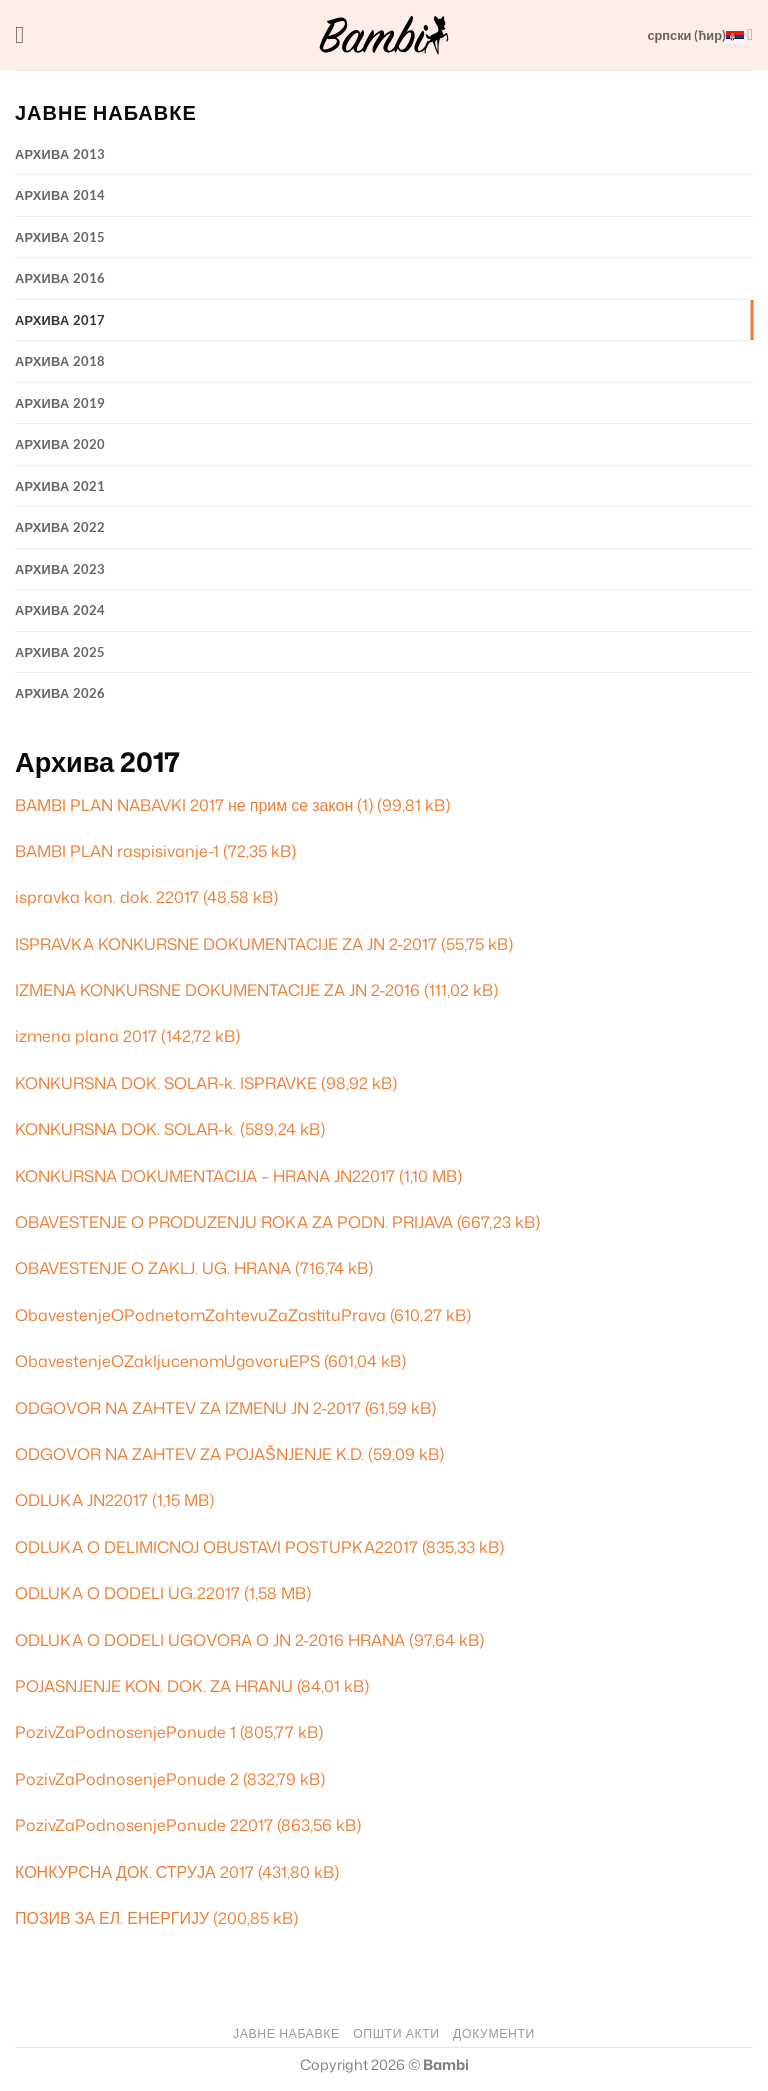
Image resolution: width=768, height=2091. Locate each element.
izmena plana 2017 (86, 1036)
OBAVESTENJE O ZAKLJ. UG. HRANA (153, 1268)
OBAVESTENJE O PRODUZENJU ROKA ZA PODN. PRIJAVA (234, 1222)
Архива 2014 (60, 195)
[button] (27, 34)
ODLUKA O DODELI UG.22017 (127, 1593)
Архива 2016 (60, 278)
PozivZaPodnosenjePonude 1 (125, 1732)
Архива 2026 (60, 693)
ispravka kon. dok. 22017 (107, 897)
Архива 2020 (60, 444)
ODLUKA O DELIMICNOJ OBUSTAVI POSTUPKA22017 (216, 1547)
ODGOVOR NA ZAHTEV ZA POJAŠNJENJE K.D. (189, 1454)
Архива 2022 (60, 527)
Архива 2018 (60, 361)
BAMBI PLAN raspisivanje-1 (117, 851)
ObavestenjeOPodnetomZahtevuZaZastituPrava (200, 1315)
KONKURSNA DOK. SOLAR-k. (125, 1129)
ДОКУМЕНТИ (494, 2033)
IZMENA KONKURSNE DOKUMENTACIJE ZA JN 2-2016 (217, 990)
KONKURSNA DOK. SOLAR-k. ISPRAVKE (166, 1083)
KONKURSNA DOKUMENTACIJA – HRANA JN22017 (205, 1176)
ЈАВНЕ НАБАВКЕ (286, 2033)
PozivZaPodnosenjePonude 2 (127, 1779)
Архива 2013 (60, 154)
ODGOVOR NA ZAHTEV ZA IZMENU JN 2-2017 (188, 1408)
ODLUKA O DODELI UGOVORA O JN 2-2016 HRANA (210, 1640)
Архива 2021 (60, 486)
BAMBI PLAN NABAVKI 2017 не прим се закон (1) (194, 805)
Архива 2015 (60, 237)
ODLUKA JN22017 (81, 1500)
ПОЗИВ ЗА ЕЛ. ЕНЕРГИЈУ (112, 1918)
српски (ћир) (700, 34)
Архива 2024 (60, 610)
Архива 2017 (60, 320)
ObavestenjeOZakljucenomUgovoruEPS (167, 1361)
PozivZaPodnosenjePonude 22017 (144, 1825)
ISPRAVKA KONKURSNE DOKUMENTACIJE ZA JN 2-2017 (226, 944)
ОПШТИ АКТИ (396, 2033)
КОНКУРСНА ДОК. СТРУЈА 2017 (134, 1872)
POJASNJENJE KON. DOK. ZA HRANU (154, 1686)
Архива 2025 (60, 652)
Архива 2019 (60, 403)
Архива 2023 (60, 569)
